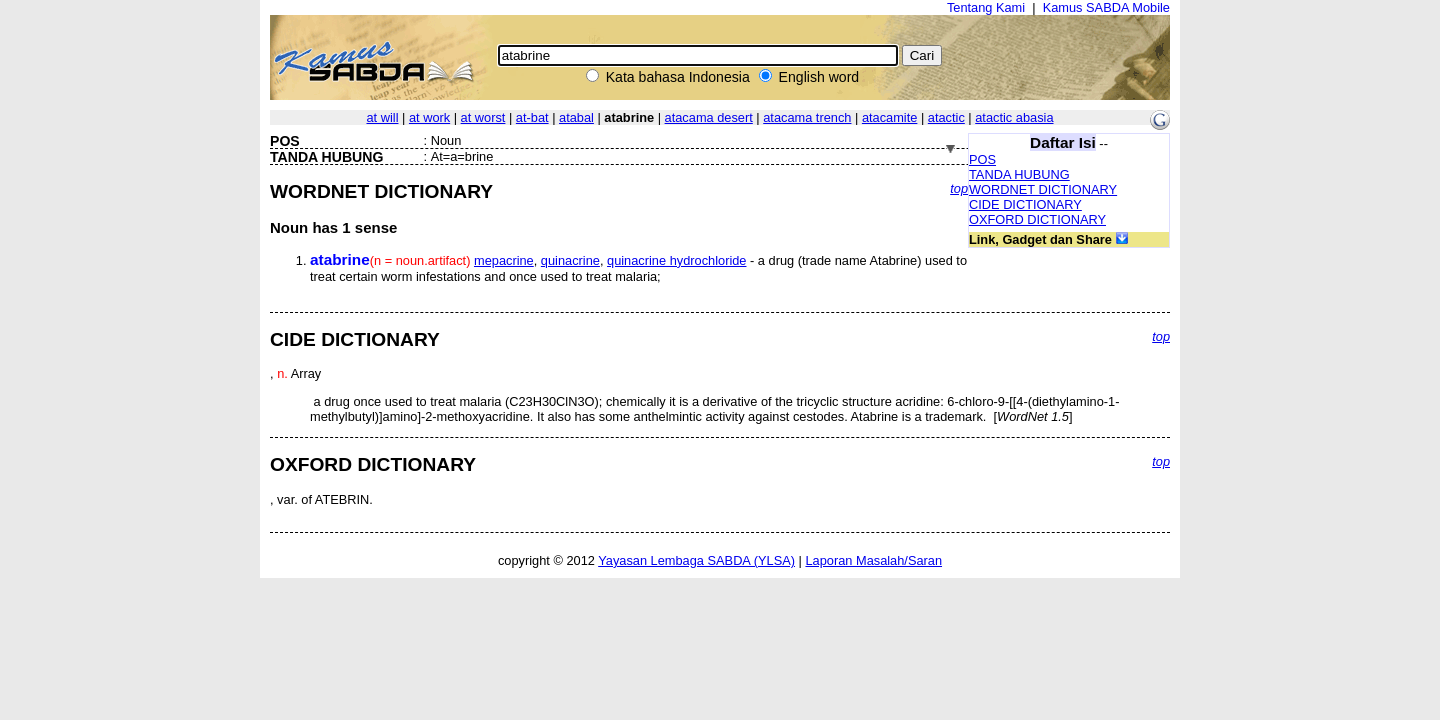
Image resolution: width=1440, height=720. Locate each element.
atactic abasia (1014, 117)
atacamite (889, 117)
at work (429, 117)
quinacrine (570, 260)
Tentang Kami (986, 7)
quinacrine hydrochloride (676, 260)
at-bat (532, 117)
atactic (946, 117)
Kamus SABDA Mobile (1106, 7)
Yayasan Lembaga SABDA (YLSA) (696, 560)
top (959, 188)
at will (382, 117)
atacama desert (709, 117)
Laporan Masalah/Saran (873, 560)
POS (982, 159)
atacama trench (807, 117)
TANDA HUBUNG (1019, 174)
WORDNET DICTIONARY (1043, 189)
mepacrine (504, 260)
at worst (483, 117)
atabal (576, 117)
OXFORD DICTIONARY (1037, 219)
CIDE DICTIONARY (1025, 204)
